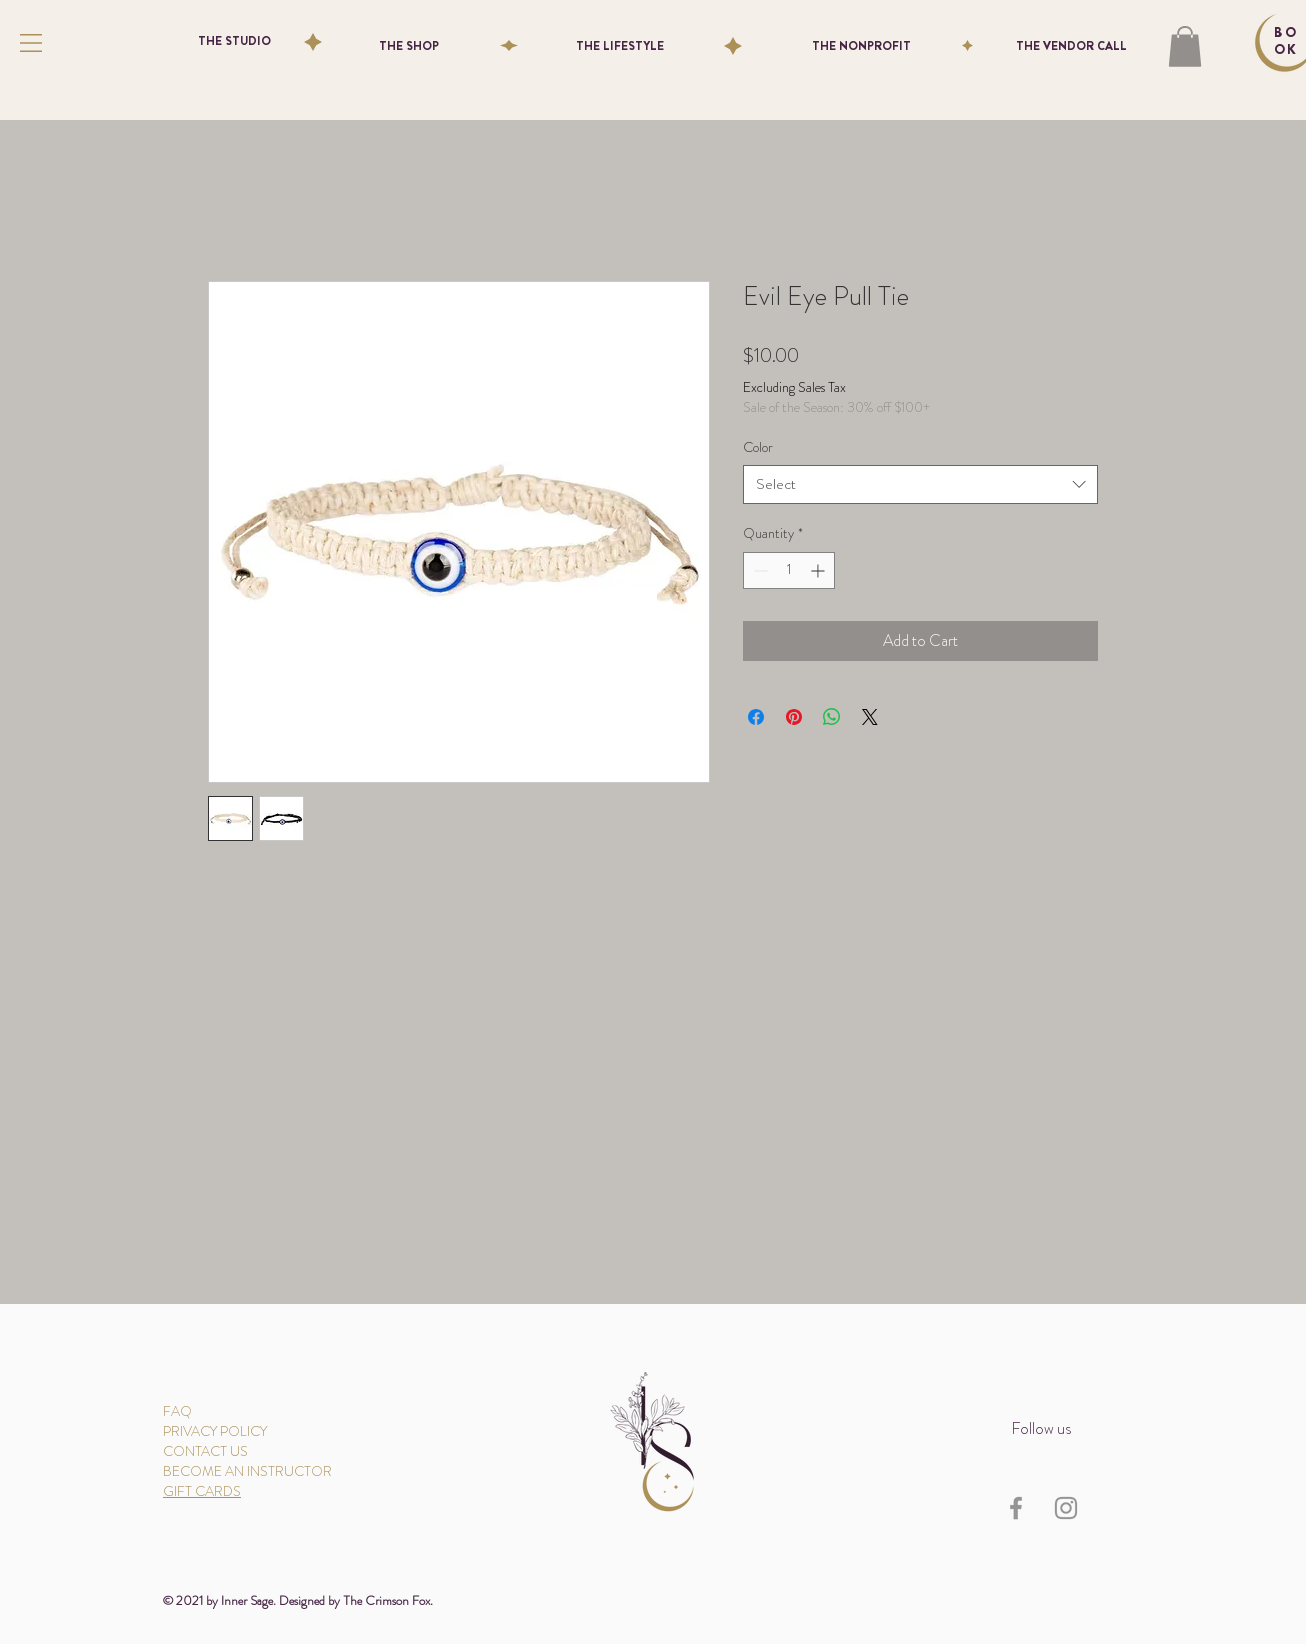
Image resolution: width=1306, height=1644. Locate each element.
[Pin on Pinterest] (794, 717)
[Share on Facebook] (756, 717)
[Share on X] (870, 717)
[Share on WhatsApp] (832, 717)
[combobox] (920, 484)
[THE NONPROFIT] (861, 46)
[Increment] (819, 570)
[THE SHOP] (409, 46)
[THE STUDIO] (234, 41)
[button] (31, 43)
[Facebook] (1016, 1508)
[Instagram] (1066, 1508)
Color (758, 447)
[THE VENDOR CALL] (1071, 46)
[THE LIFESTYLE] (620, 46)
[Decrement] (758, 570)
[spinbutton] (789, 570)
